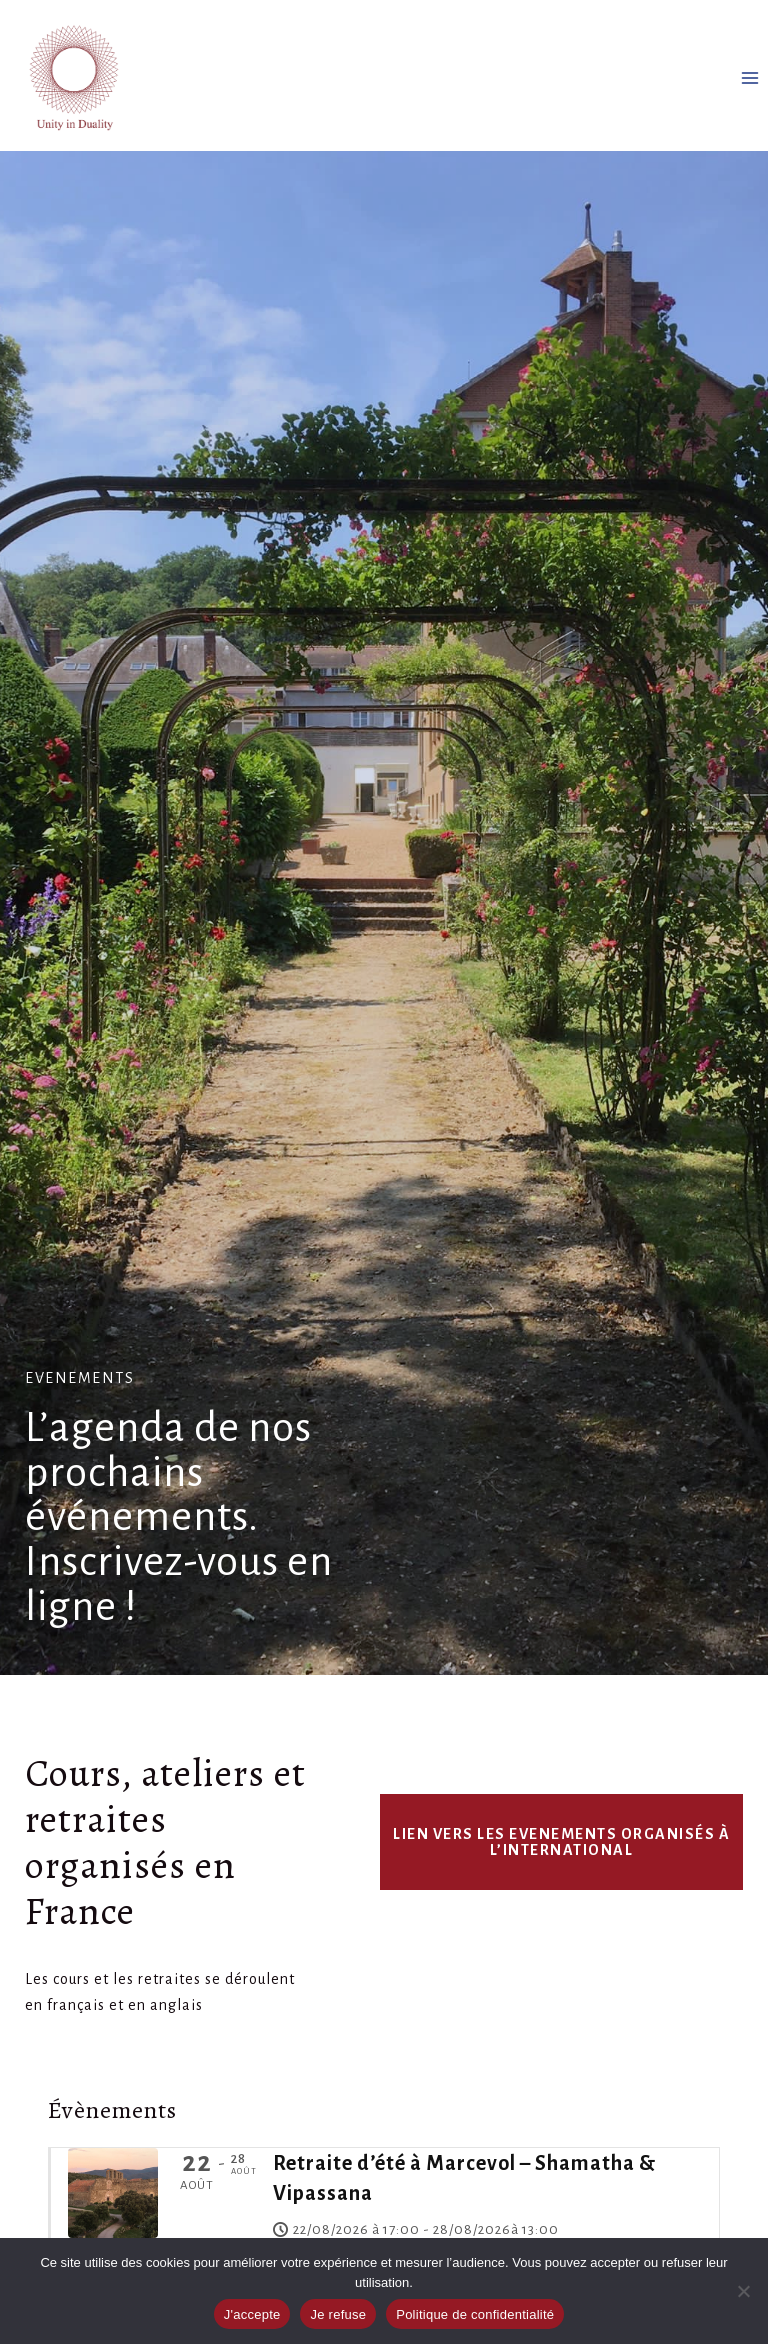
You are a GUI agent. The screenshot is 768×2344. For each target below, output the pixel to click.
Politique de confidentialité (475, 2314)
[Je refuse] (743, 2291)
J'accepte (252, 2314)
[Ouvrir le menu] (749, 77)
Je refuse (338, 2314)
